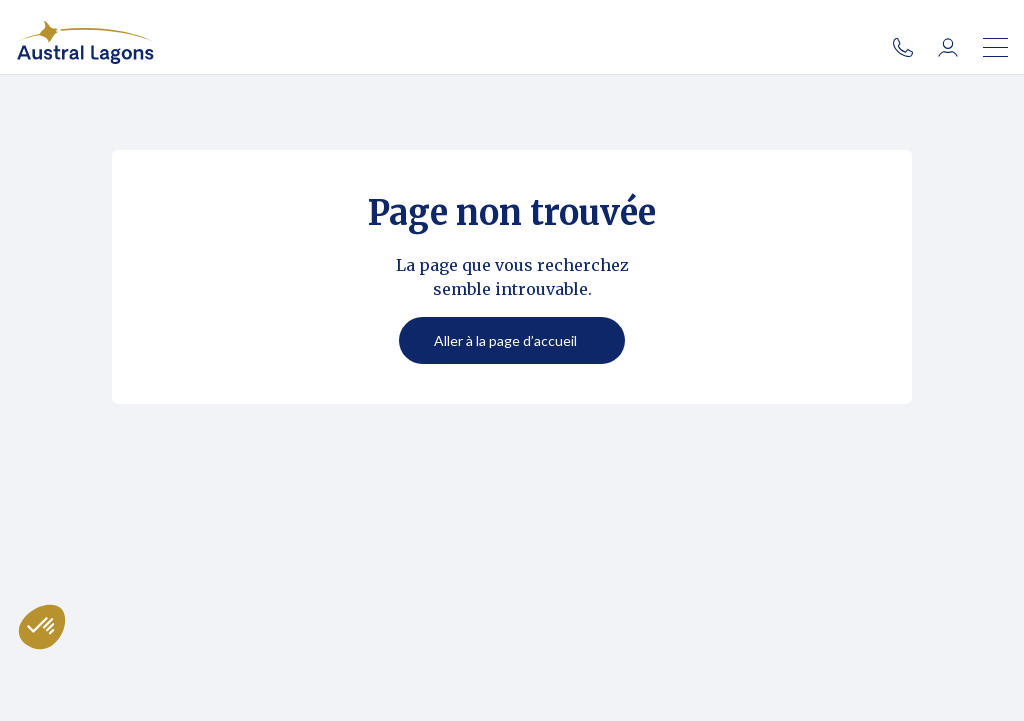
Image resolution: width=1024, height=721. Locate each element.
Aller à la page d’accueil (505, 340)
